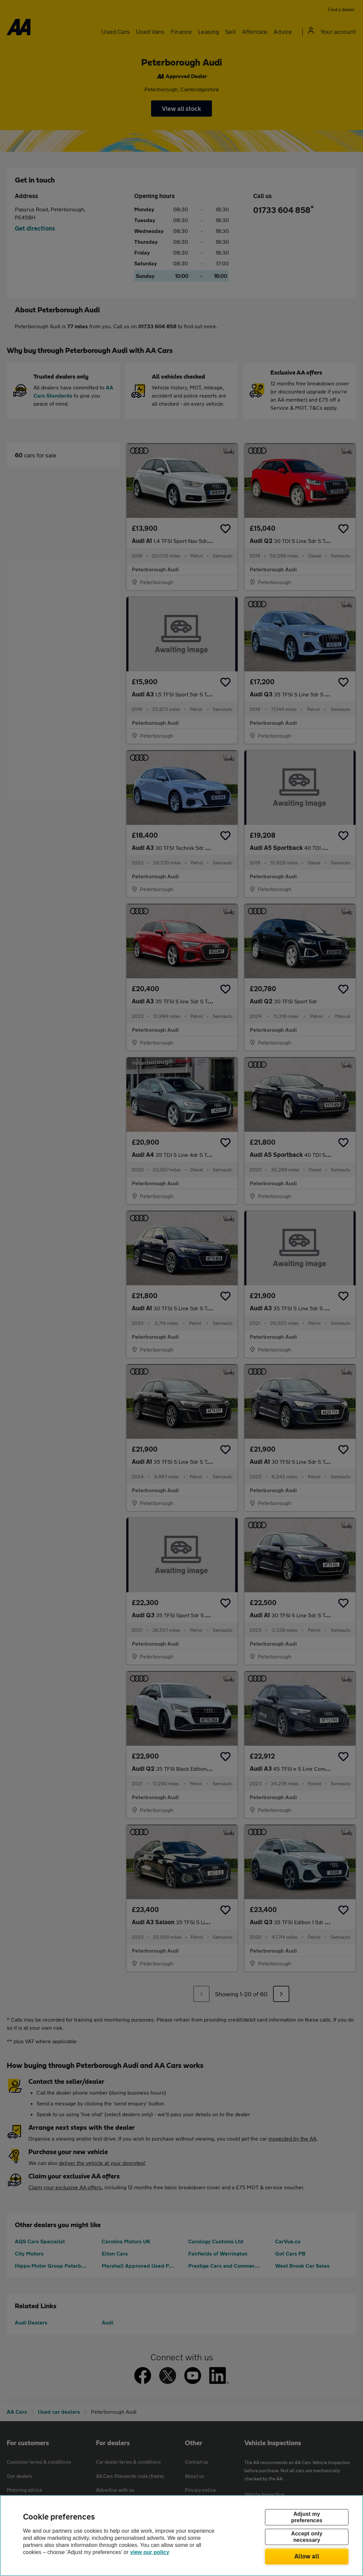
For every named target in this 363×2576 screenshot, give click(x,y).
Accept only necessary (306, 2537)
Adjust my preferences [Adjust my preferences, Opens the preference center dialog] (306, 2517)
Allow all (306, 2556)
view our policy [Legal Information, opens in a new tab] (149, 2552)
